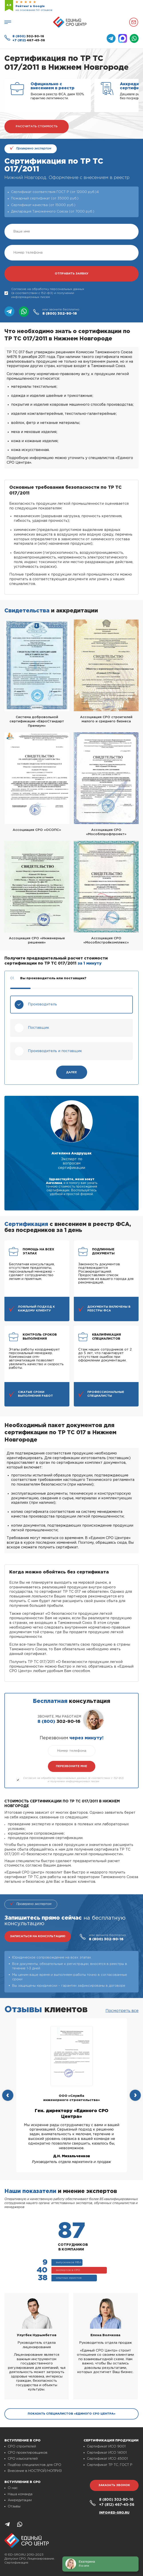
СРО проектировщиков (27, 2452)
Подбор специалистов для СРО (34, 2464)
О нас (13, 2488)
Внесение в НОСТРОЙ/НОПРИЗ (35, 2470)
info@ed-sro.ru (114, 2512)
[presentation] (7, 2095)
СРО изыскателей (23, 2458)
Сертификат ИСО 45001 (107, 2458)
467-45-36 (28, 40)
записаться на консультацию (37, 1936)
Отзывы (14, 2506)
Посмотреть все (122, 2011)
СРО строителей (22, 2446)
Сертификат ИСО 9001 (106, 2446)
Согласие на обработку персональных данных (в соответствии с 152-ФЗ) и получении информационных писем (44, 293)
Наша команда (20, 2494)
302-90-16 (28, 36)
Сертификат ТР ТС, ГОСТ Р (109, 2464)
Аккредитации (20, 2500)
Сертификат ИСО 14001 (107, 2452)
